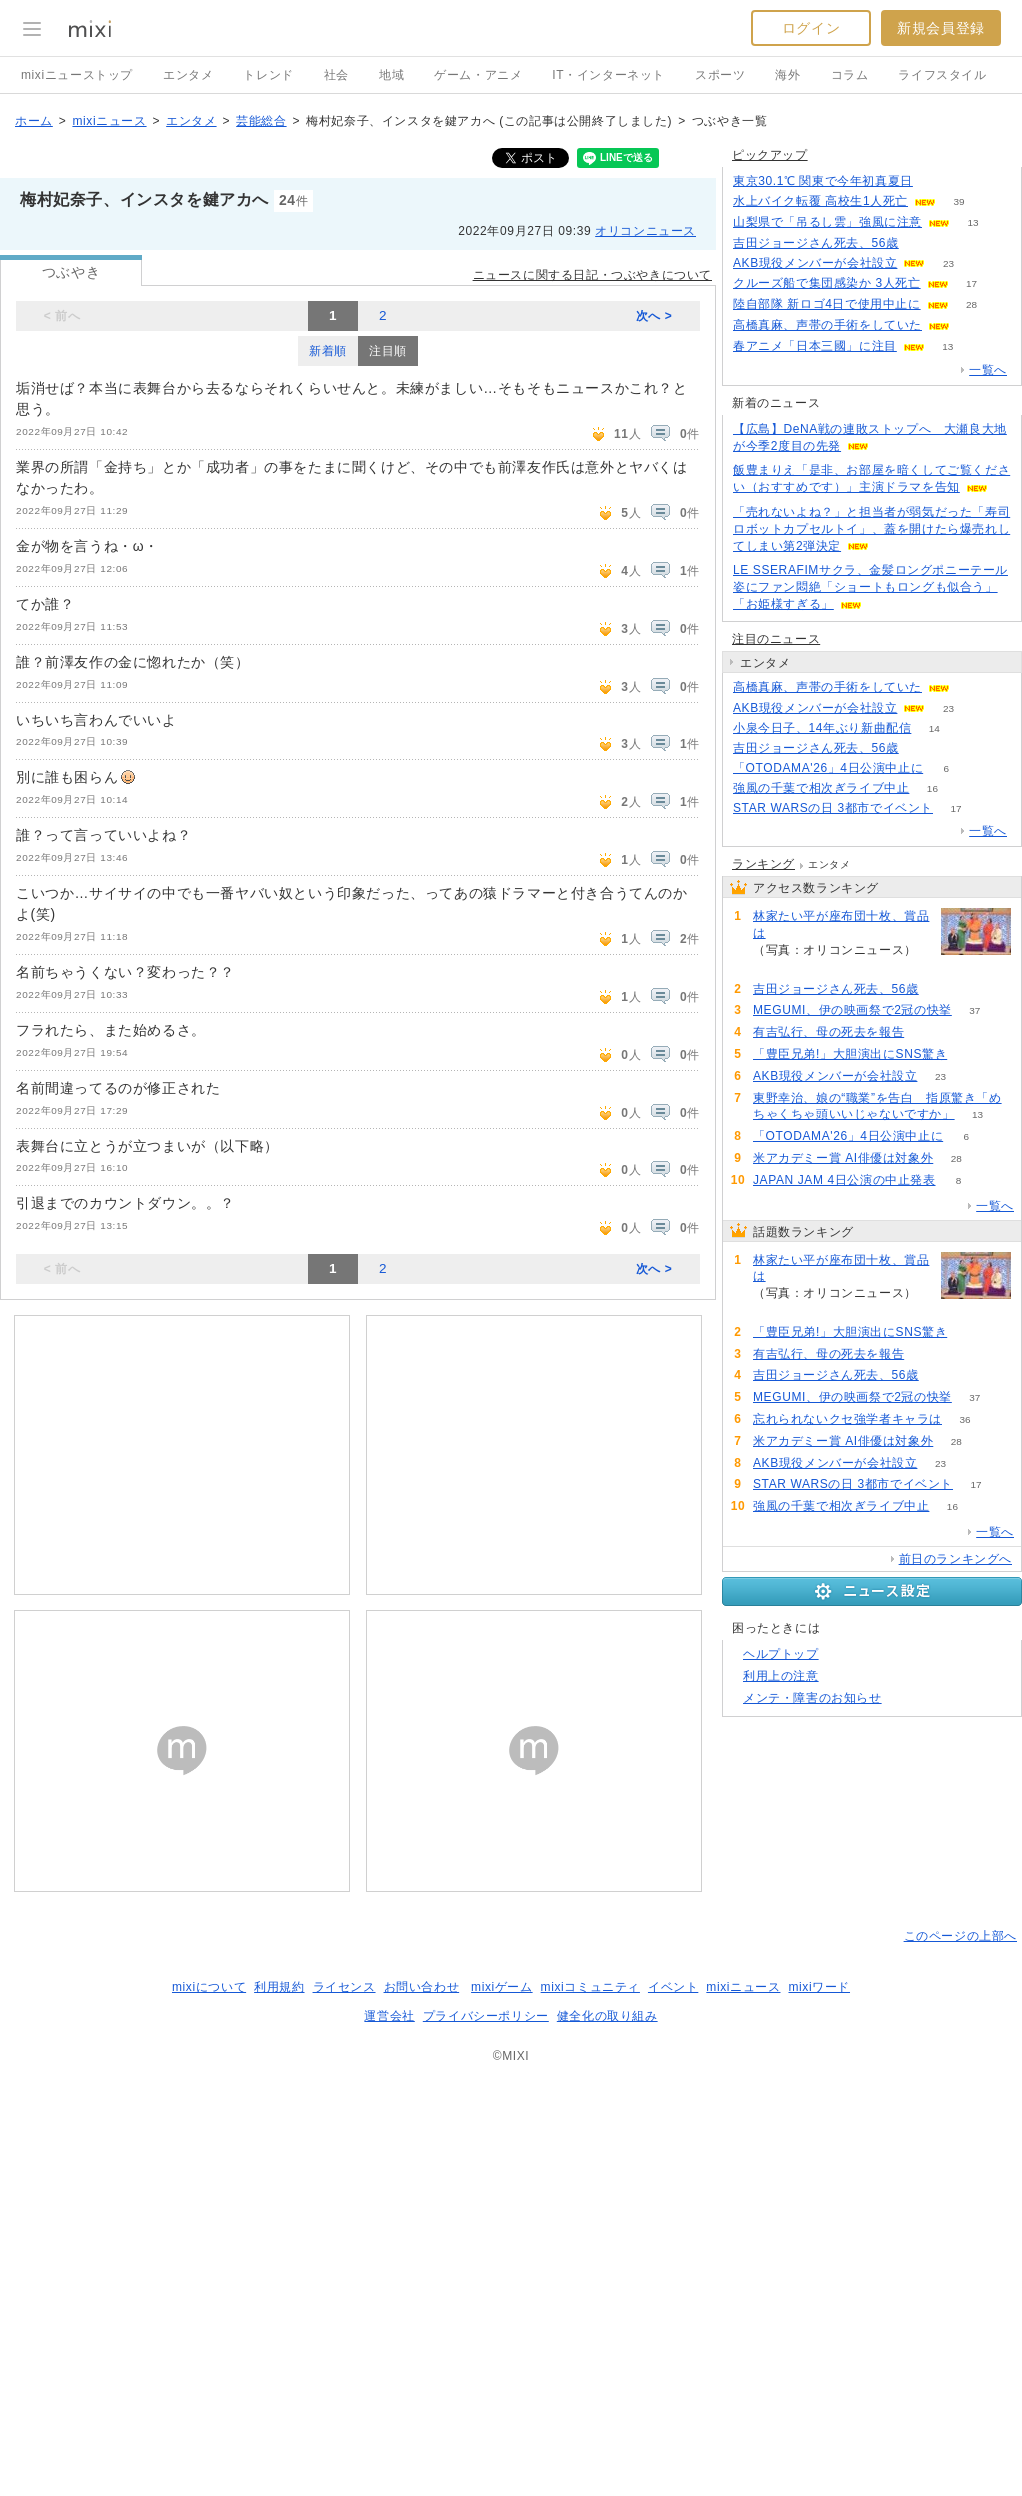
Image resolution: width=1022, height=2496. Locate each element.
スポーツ (720, 75)
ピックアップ (770, 155)
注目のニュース (776, 639)
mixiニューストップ (77, 75)
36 (964, 1419)
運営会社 (389, 2016)
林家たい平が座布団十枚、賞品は (841, 924)
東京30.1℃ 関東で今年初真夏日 (823, 181)
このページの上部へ (960, 1936)
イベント (673, 1987)
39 (958, 201)
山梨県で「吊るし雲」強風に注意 (827, 222)
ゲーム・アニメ (478, 75)
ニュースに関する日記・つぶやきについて (592, 275)
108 (776, 967)
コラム (850, 75)
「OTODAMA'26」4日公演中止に (828, 768)
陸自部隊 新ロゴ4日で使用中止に (827, 304)
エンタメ (188, 75)
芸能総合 (261, 121)
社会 (336, 75)
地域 (391, 75)
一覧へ (988, 370)
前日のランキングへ (955, 1559)
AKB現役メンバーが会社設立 (815, 263)
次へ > (654, 316)
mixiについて (209, 1987)
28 (971, 304)
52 (935, 181)
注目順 (388, 351)
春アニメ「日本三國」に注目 (815, 346)
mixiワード (819, 1987)
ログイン (811, 28)
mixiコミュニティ (590, 1987)
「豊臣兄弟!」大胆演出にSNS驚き (850, 1054)
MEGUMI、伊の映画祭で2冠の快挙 (852, 1010)
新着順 (328, 351)
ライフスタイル (942, 75)
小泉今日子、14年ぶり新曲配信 (822, 728)
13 (972, 222)
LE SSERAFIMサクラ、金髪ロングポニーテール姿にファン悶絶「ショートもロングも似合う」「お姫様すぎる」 (870, 587)
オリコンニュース (645, 231)
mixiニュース (109, 121)
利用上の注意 (781, 1676)
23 (948, 263)
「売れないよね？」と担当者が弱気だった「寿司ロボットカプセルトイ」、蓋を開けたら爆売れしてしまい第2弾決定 (871, 529)
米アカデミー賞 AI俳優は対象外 (843, 1158)
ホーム (34, 121)
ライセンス (344, 1987)
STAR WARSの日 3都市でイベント (833, 808)
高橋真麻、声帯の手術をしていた (827, 325)
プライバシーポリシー (486, 2016)
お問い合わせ (422, 1987)
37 (974, 1010)
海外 (787, 75)
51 (921, 243)
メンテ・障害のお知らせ (812, 1698)
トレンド (268, 75)
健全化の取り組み (607, 2016)
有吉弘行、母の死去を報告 (828, 1032)
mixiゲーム (502, 1987)
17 (971, 283)
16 (932, 788)
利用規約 (279, 1987)
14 (934, 728)
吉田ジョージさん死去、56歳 (816, 243)
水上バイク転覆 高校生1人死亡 (820, 201)
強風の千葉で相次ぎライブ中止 (821, 788)
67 (970, 1054)
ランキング (763, 864)
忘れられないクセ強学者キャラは (847, 1419)
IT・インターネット (608, 75)
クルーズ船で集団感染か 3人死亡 (827, 283)
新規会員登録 (941, 28)
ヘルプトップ (781, 1654)
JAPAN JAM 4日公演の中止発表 (844, 1180)
